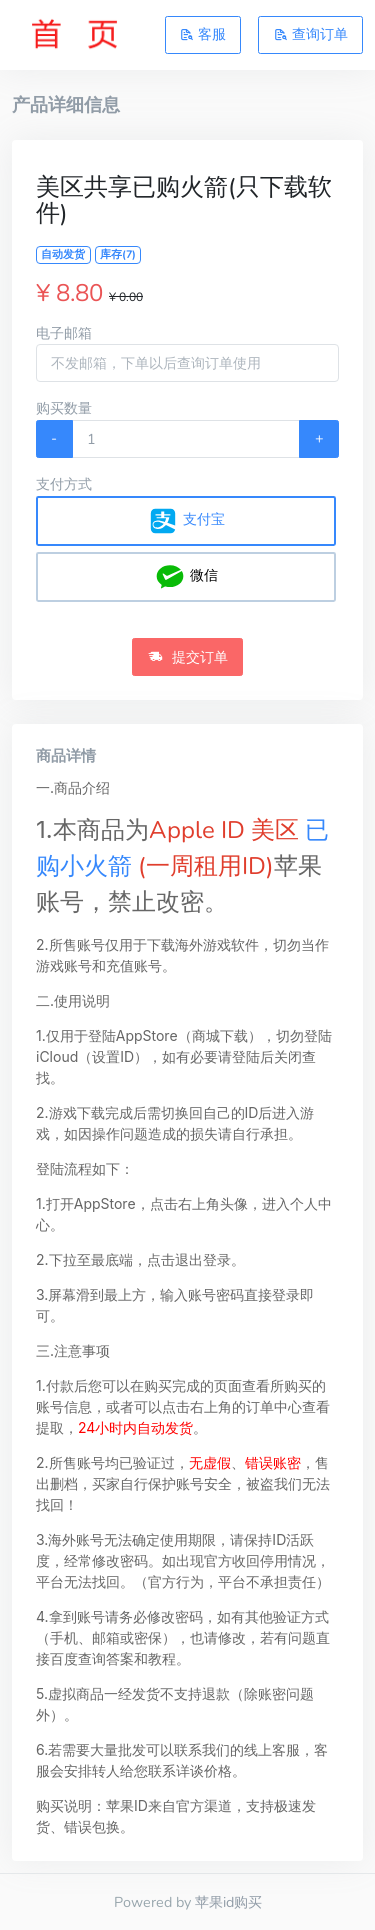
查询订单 (311, 34)
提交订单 (188, 657)
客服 (203, 34)
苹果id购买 (228, 1902)
